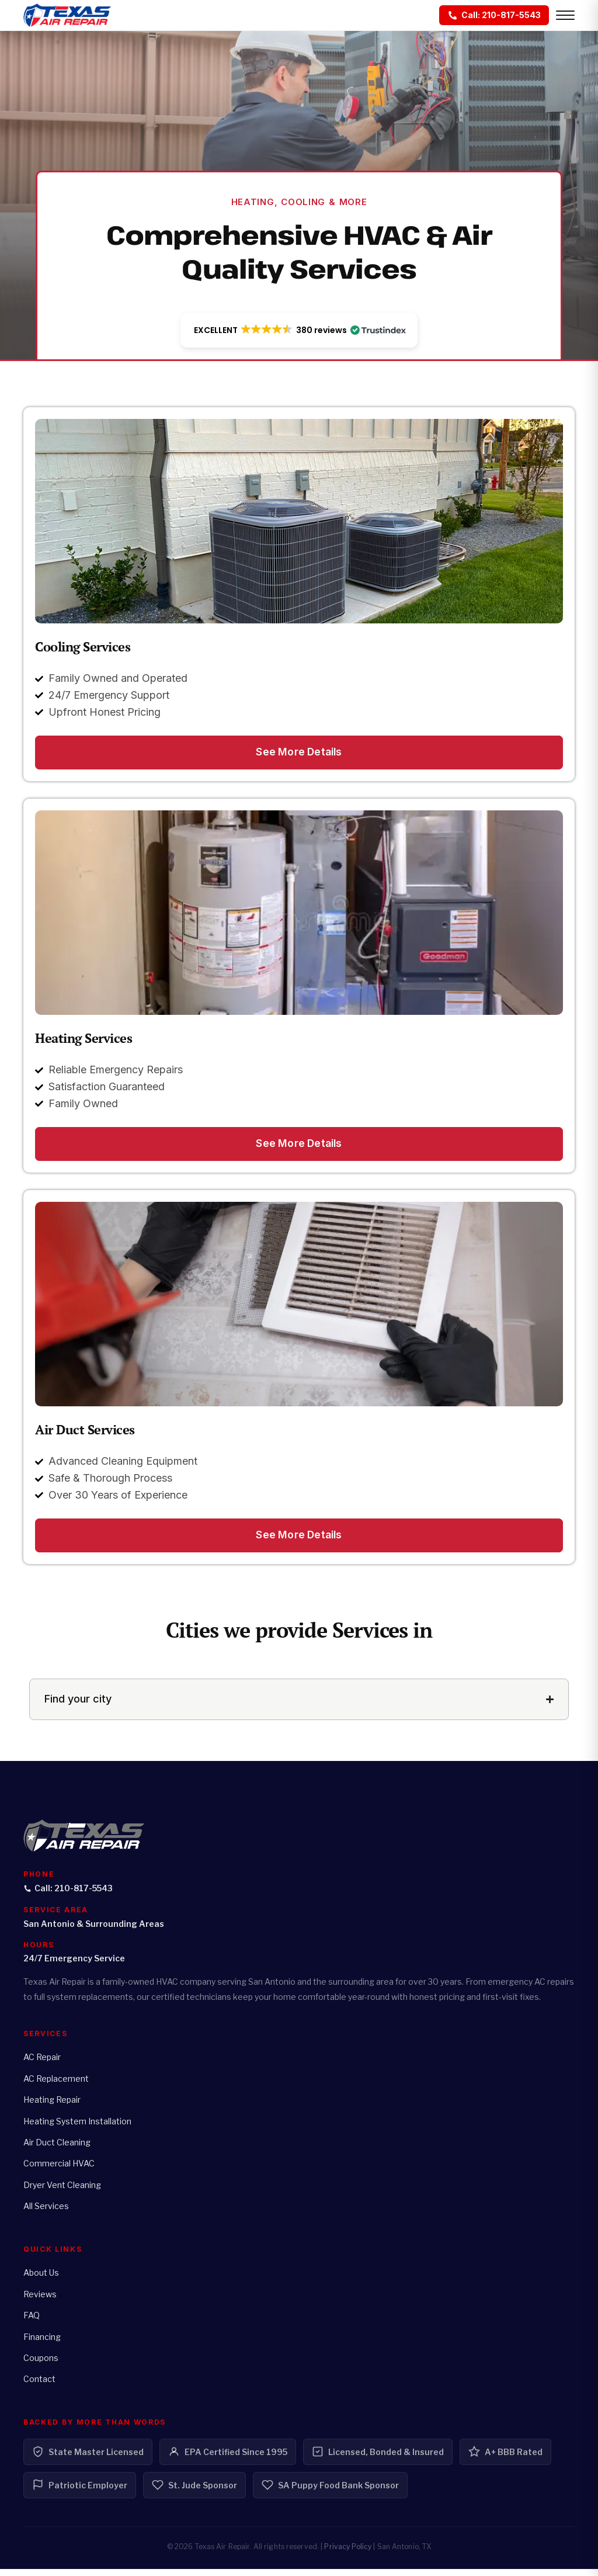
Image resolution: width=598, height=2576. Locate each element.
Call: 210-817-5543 (68, 1895)
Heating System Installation (77, 2128)
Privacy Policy (347, 2553)
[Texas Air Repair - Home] (67, 15)
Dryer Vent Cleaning (62, 2192)
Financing (42, 2344)
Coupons (40, 2365)
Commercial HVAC (59, 2171)
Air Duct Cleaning (57, 2150)
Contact (39, 2386)
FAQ (31, 2323)
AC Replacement (56, 2085)
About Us (41, 2280)
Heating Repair (52, 2107)
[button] (299, 330)
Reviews (40, 2301)
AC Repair (42, 2064)
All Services (46, 2213)
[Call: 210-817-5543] (494, 15)
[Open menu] (565, 15)
